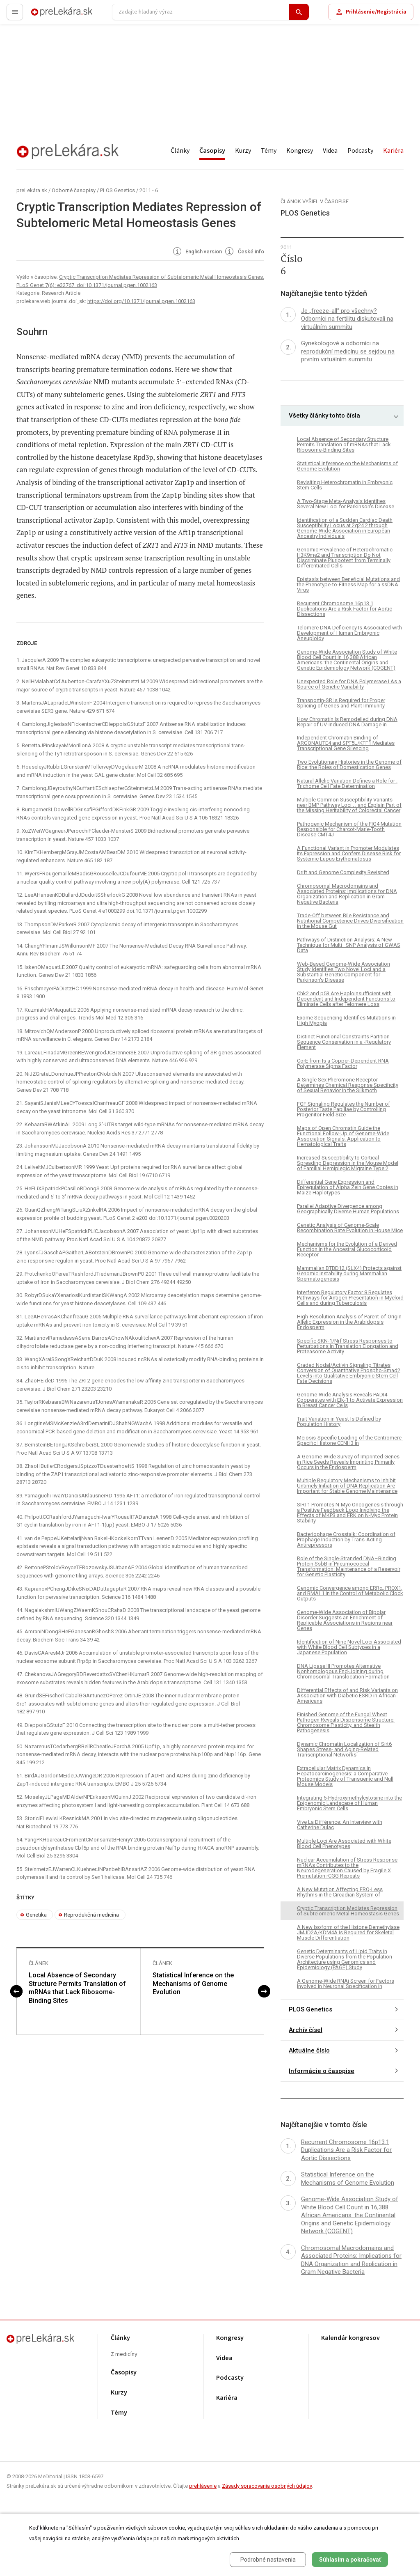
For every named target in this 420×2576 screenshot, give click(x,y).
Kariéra (393, 150)
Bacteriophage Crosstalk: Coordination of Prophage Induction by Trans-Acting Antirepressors (346, 1539)
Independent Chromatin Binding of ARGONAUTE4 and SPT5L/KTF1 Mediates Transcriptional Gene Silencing (346, 743)
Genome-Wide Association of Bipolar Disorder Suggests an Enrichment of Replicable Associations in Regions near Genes (345, 1620)
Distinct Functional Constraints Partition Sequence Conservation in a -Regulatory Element (344, 1041)
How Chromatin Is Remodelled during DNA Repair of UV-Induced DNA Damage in (347, 722)
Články (180, 150)
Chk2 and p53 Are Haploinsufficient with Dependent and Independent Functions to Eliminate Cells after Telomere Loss (346, 998)
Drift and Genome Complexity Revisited (343, 872)
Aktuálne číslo (309, 2050)
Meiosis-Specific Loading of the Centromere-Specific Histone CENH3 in (350, 1440)
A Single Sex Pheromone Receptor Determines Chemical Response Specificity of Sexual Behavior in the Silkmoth (347, 1085)
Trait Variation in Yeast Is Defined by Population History (339, 1421)
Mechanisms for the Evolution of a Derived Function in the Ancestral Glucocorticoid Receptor (347, 1249)
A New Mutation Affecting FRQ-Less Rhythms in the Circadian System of (340, 1892)
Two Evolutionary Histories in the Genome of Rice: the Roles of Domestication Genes (349, 764)
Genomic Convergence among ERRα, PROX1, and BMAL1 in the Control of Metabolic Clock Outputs (350, 1593)
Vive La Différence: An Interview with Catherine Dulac (339, 1824)
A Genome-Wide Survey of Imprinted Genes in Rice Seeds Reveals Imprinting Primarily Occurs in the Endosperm (348, 1461)
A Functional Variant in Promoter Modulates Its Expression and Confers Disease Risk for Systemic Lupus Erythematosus (349, 853)
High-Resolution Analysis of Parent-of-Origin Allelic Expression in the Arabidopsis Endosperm (349, 1321)
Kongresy (299, 150)
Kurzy (243, 150)
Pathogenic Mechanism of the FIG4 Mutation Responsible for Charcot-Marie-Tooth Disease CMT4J (349, 829)
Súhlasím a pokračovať (350, 2559)
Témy (268, 150)
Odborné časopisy (74, 190)
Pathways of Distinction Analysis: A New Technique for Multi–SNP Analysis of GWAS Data (348, 945)
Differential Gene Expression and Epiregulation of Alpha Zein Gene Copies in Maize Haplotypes (347, 1187)
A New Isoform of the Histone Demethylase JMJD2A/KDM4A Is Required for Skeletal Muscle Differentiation (348, 1932)
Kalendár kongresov (350, 2338)
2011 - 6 (148, 190)
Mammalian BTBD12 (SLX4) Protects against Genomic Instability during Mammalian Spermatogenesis (349, 1273)
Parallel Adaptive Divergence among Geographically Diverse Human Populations (348, 1209)
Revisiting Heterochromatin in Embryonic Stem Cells (345, 485)
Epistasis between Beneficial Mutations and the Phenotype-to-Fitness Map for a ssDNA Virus (348, 584)
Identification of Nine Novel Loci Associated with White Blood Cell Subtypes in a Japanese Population (349, 1647)
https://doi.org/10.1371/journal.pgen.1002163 (141, 301)
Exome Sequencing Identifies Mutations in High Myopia (346, 1020)
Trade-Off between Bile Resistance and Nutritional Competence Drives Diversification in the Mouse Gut (350, 920)
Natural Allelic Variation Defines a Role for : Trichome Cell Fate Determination (347, 783)
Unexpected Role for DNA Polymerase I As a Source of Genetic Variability (349, 684)
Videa (330, 150)
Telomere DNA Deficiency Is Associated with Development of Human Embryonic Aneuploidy (349, 632)
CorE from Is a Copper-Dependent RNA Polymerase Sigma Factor (343, 1063)
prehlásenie (203, 2486)
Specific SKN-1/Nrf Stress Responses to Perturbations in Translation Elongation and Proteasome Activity (347, 1346)
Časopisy (212, 150)
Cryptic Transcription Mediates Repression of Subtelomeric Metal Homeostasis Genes (348, 1911)
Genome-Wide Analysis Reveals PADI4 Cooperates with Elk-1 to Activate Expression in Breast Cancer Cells (350, 1399)
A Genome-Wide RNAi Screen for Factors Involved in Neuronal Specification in (345, 1983)
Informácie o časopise (321, 2071)
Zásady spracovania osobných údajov (267, 2486)
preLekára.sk (47, 15)
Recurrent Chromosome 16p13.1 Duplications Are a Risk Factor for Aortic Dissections (344, 608)
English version (196, 252)
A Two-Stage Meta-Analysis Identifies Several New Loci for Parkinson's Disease (345, 504)
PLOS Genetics (117, 190)
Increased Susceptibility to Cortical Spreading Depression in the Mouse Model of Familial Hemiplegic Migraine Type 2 (347, 1163)
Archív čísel (305, 2030)
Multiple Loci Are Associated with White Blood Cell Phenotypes (344, 1843)
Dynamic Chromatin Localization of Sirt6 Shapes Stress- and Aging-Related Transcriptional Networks (344, 1749)
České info (244, 252)
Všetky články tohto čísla (324, 415)
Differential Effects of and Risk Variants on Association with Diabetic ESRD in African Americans (347, 1695)
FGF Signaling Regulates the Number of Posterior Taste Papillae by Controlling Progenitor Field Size (343, 1109)
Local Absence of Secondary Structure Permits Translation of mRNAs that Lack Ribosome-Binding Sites (77, 1987)
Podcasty (360, 150)
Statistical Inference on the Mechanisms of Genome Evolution (193, 1983)
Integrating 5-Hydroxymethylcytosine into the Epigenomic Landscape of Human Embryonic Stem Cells (349, 1803)
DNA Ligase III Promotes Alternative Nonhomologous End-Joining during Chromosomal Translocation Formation (343, 1671)
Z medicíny (124, 2354)
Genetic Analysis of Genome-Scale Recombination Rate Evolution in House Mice (350, 1227)
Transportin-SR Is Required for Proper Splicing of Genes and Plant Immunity (341, 703)
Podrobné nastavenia (268, 2559)
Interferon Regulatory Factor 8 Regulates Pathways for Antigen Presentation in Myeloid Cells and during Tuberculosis (350, 1297)
